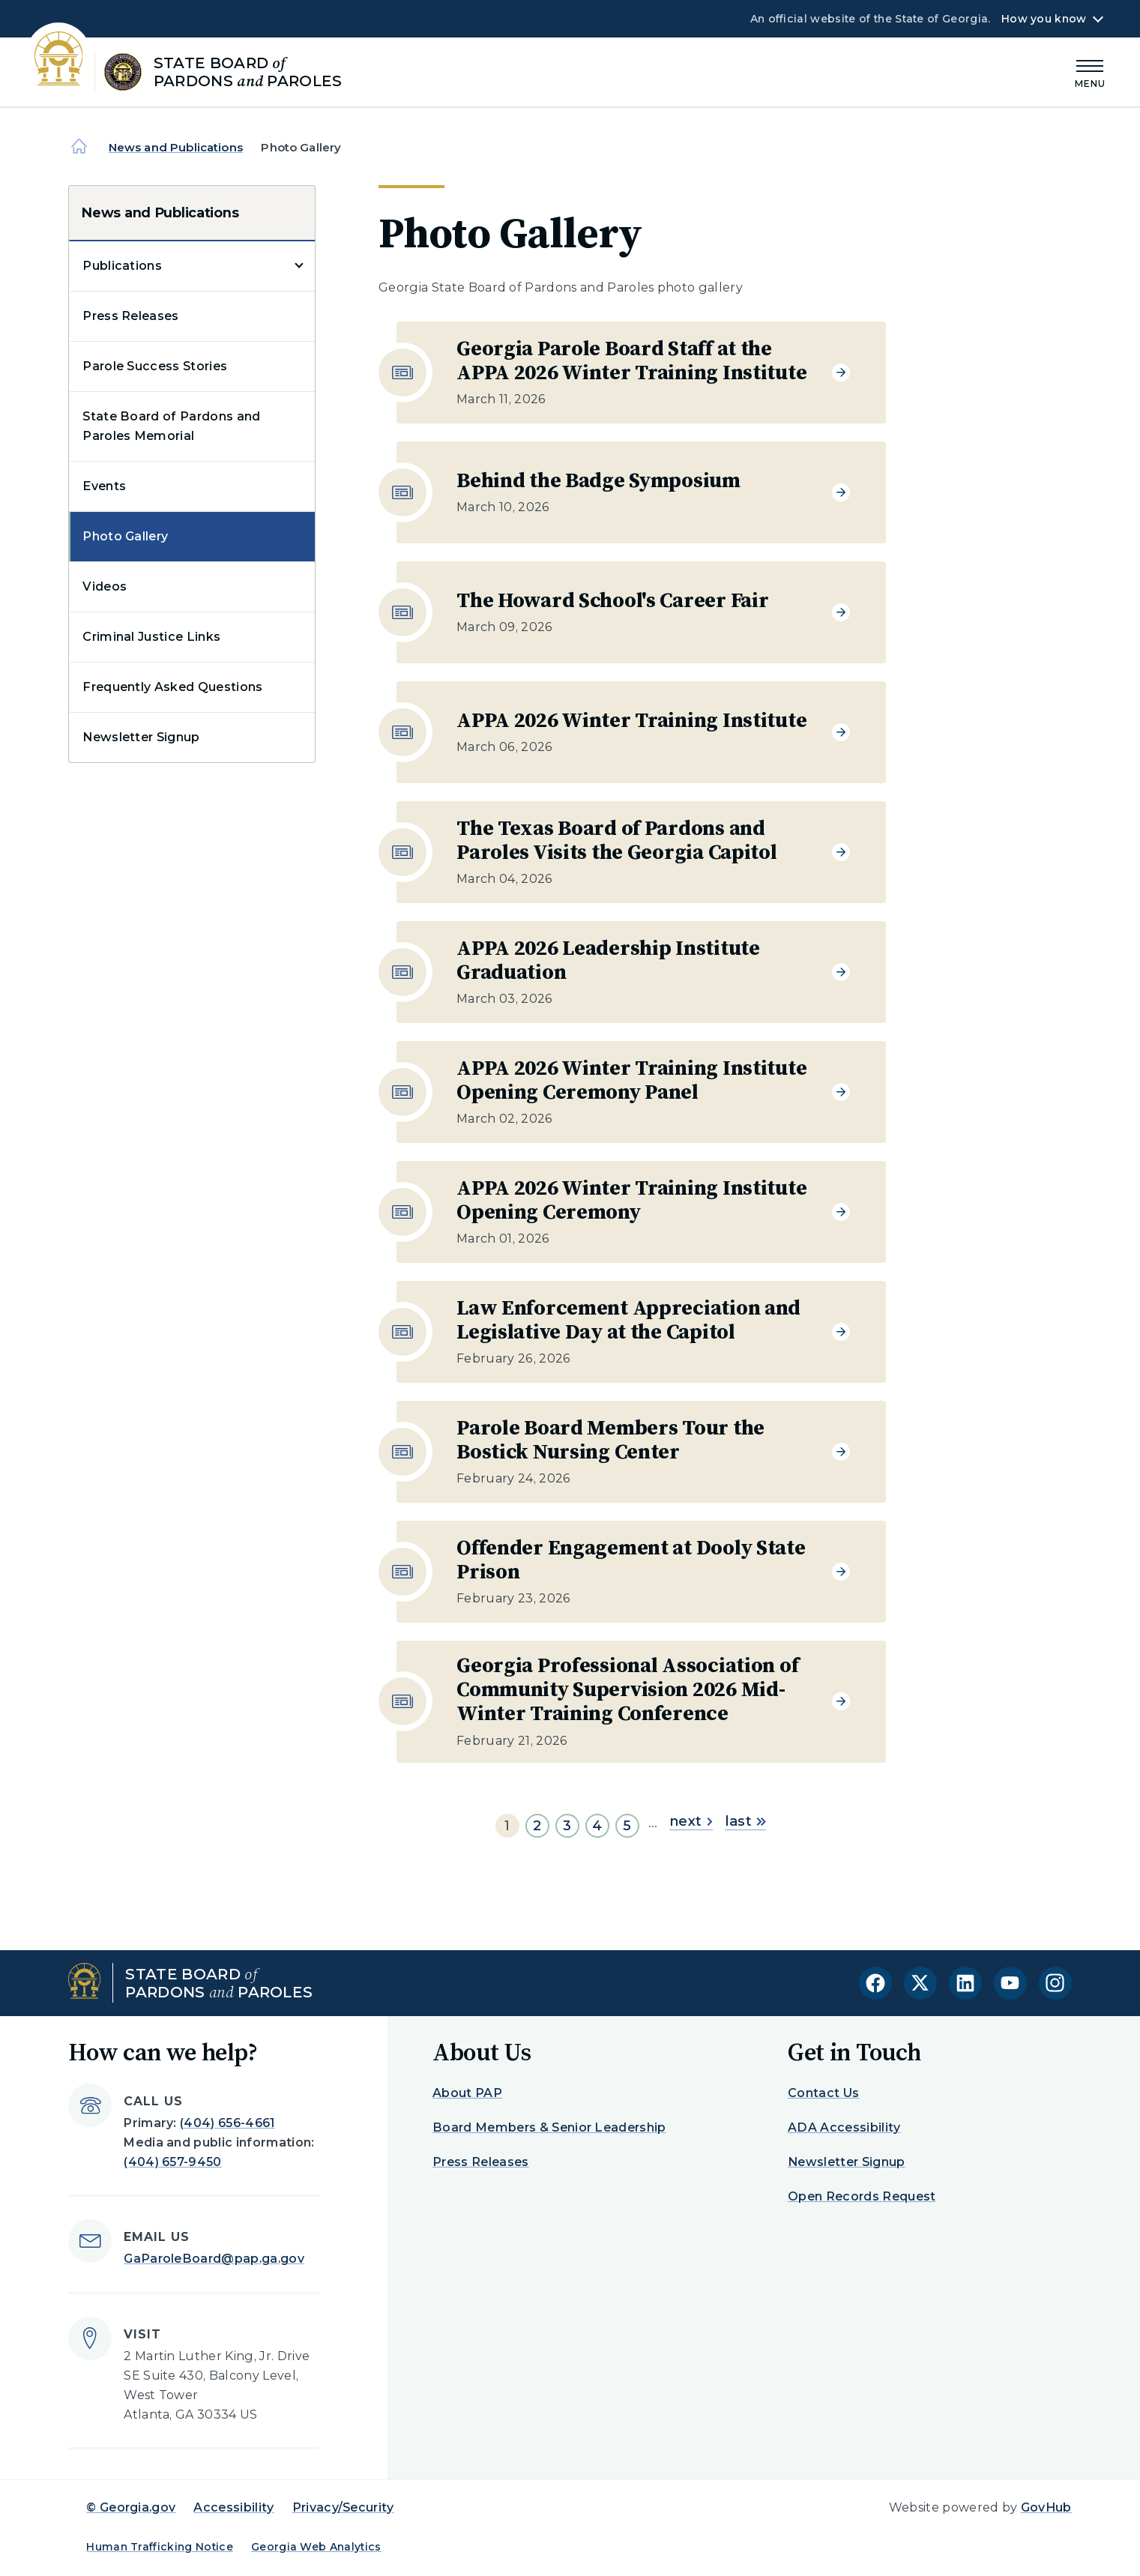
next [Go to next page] (690, 1821)
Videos (104, 586)
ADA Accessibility (844, 2127)
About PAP (467, 2093)
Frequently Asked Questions (172, 687)
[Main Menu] (1090, 71)
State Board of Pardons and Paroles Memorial (171, 426)
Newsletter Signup (140, 737)
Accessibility (233, 2507)
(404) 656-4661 (227, 2123)
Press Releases (130, 316)
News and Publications (176, 147)
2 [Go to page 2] (537, 1826)
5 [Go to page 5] (627, 1826)
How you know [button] (1043, 19)
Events (104, 486)
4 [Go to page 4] (597, 1826)
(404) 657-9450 (172, 2162)
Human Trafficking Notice (159, 2547)
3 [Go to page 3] (567, 1826)
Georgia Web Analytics (316, 2547)
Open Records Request (861, 2196)
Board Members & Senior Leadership (549, 2127)
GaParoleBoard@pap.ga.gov (214, 2258)
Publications (122, 266)
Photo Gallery (125, 536)
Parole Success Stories (154, 366)
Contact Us (823, 2093)
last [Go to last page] (745, 1821)
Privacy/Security (343, 2507)
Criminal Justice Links (151, 637)
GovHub (1046, 2507)
